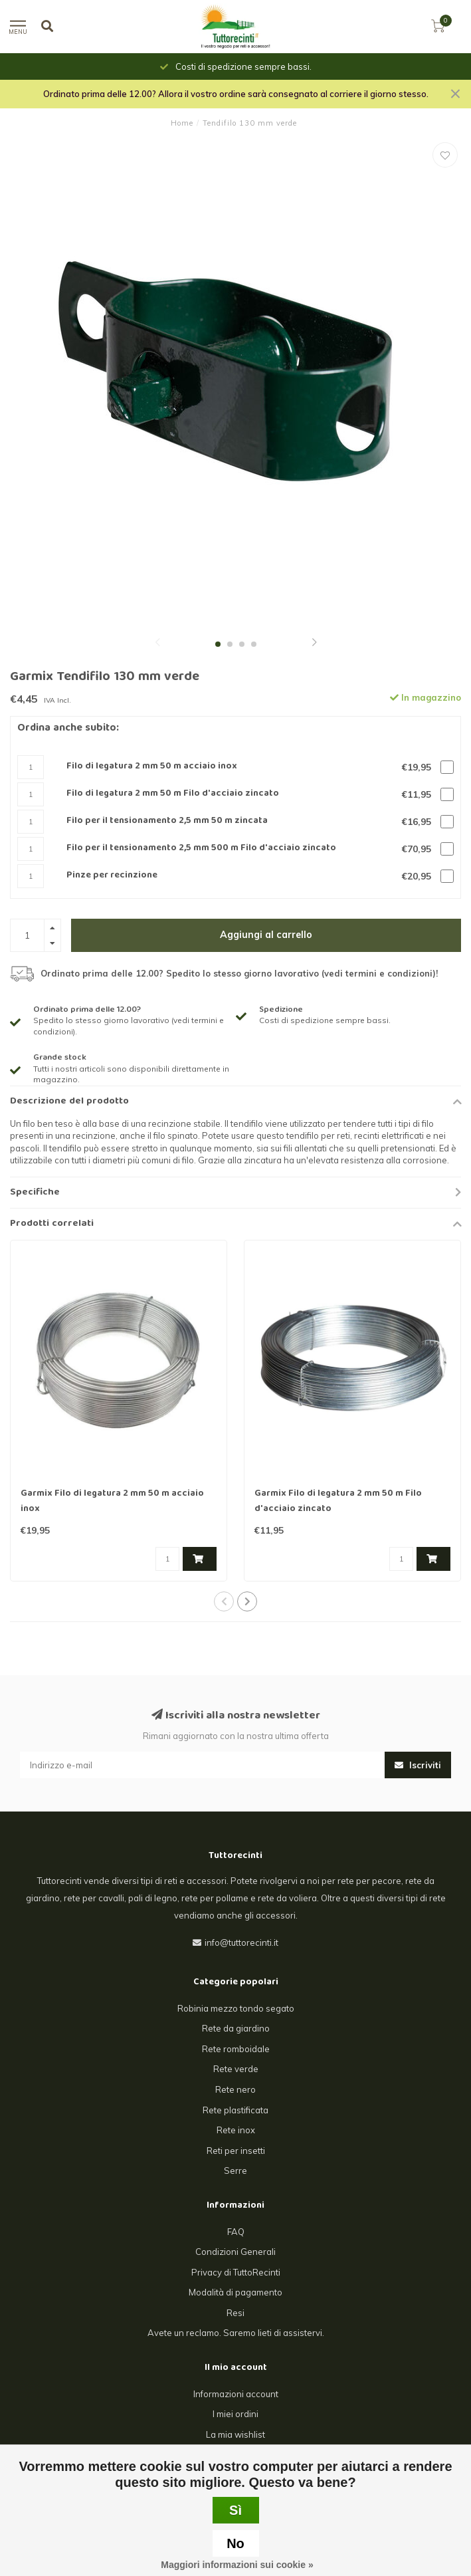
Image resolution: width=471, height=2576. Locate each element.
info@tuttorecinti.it (241, 1942)
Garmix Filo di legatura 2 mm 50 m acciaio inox (112, 1501)
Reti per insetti (236, 2150)
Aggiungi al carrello (266, 935)
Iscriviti (418, 1765)
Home (182, 123)
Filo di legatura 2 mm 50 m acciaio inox (151, 767)
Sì (235, 2510)
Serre (235, 2170)
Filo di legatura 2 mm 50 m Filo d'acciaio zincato (172, 794)
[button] (157, 644)
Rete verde (235, 2068)
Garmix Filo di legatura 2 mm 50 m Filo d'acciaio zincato (338, 1501)
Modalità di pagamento (235, 2292)
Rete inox (236, 2130)
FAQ (235, 2231)
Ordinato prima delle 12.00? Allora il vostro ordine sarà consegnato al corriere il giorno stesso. (235, 93)
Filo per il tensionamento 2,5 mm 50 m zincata (167, 821)
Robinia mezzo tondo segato (235, 2008)
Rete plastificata (235, 2110)
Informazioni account (235, 2394)
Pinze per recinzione (111, 876)
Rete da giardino (236, 2028)
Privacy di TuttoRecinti (235, 2272)
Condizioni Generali (235, 2251)
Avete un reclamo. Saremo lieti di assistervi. (235, 2332)
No (235, 2543)
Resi (235, 2312)
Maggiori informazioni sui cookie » (237, 2564)
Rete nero (235, 2089)
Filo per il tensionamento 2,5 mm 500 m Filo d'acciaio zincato (201, 849)
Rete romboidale (236, 2049)
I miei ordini (235, 2413)
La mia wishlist (235, 2434)
